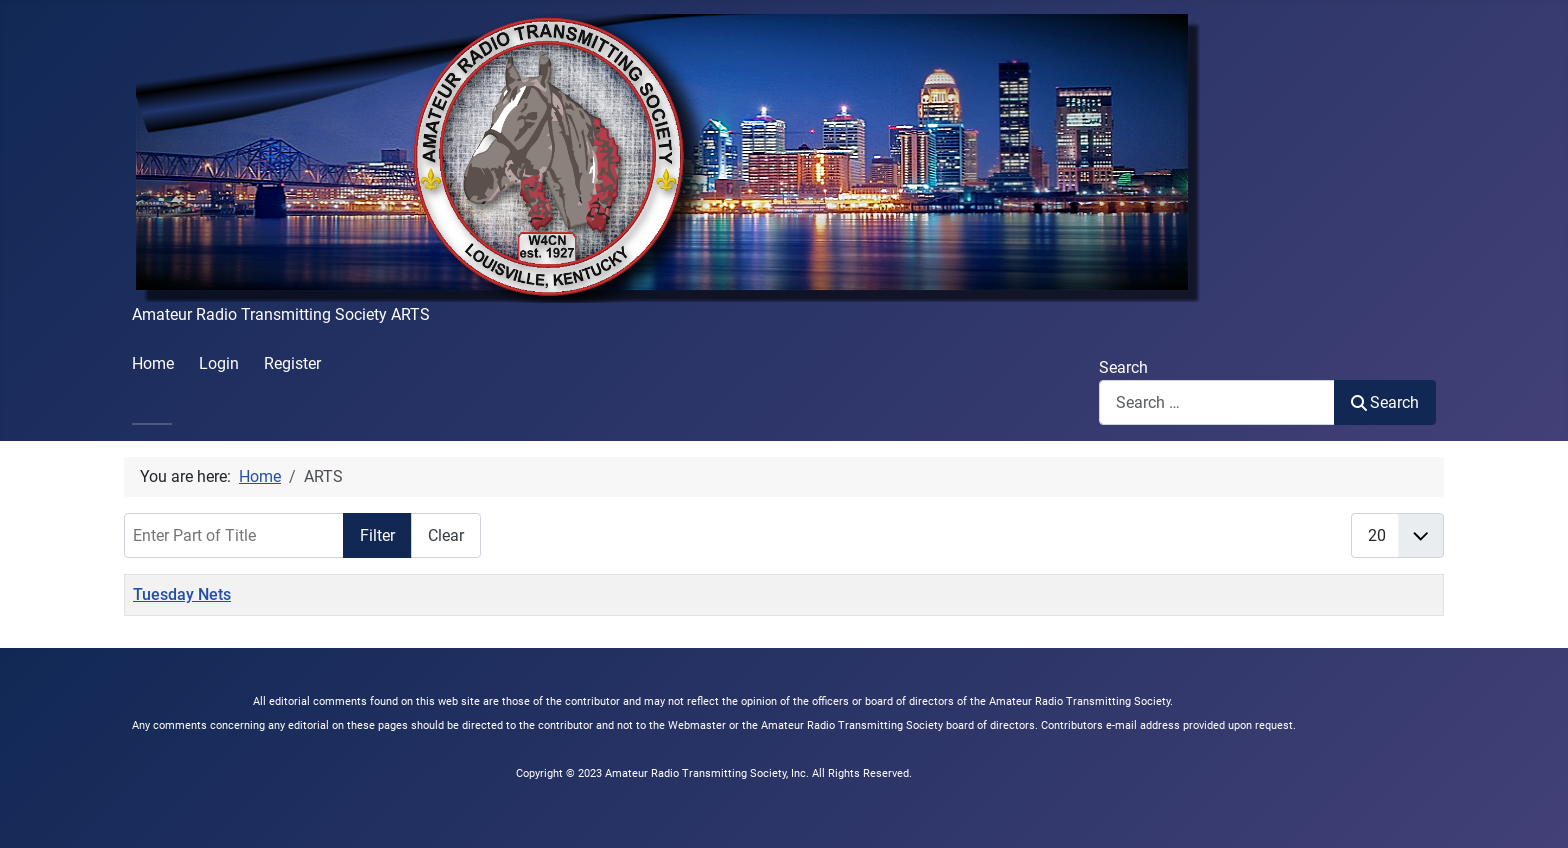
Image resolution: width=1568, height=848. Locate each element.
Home (153, 363)
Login (219, 363)
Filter (377, 535)
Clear (446, 535)
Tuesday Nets (182, 594)
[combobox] (1217, 402)
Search (1123, 367)
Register (292, 363)
